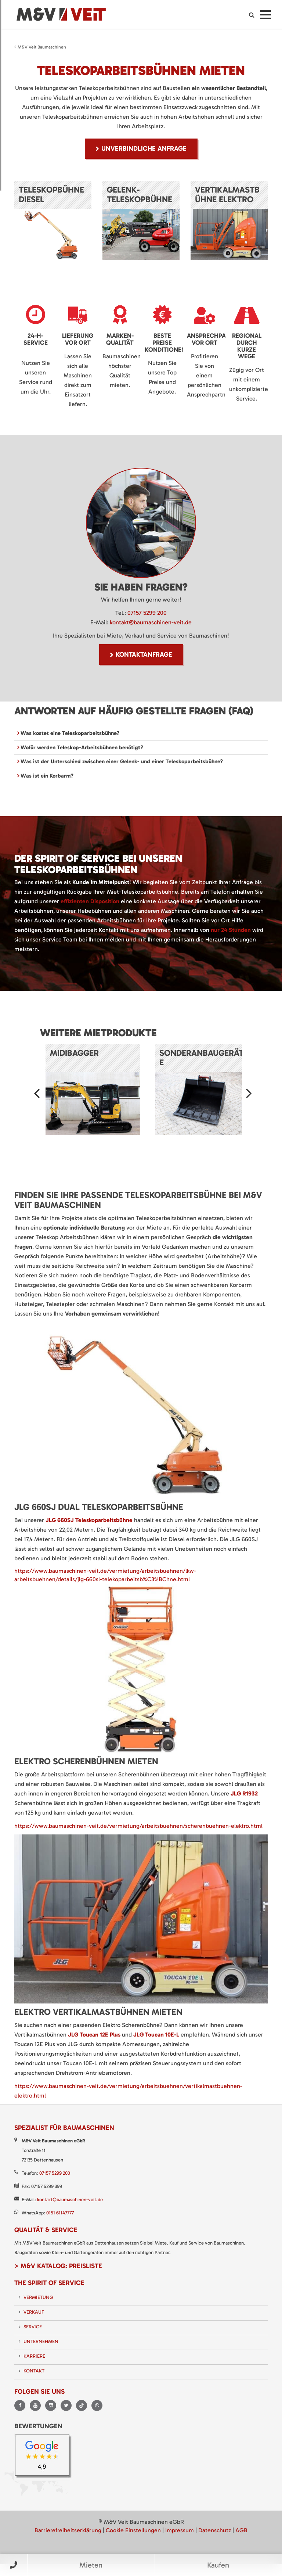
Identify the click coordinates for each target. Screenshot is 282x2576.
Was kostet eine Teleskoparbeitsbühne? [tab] (69, 733)
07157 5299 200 (147, 612)
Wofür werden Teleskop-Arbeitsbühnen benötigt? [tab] (81, 747)
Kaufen (218, 2565)
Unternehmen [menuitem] (41, 2341)
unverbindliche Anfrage (144, 148)
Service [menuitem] (33, 2326)
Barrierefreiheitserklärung (68, 2530)
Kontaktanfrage (144, 654)
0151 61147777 (60, 2213)
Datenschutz (214, 2530)
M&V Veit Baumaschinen (42, 47)
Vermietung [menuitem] (38, 2297)
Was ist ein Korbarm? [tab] (46, 775)
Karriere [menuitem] (34, 2356)
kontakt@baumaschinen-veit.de (151, 622)
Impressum (179, 2530)
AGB (241, 2530)
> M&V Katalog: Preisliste (58, 2266)
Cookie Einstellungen (133, 2530)
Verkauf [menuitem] (34, 2312)
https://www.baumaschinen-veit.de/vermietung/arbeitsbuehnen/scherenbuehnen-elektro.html (138, 1825)
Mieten (90, 2565)
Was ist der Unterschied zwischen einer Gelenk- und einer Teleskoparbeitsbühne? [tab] (121, 761)
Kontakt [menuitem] (34, 2371)
